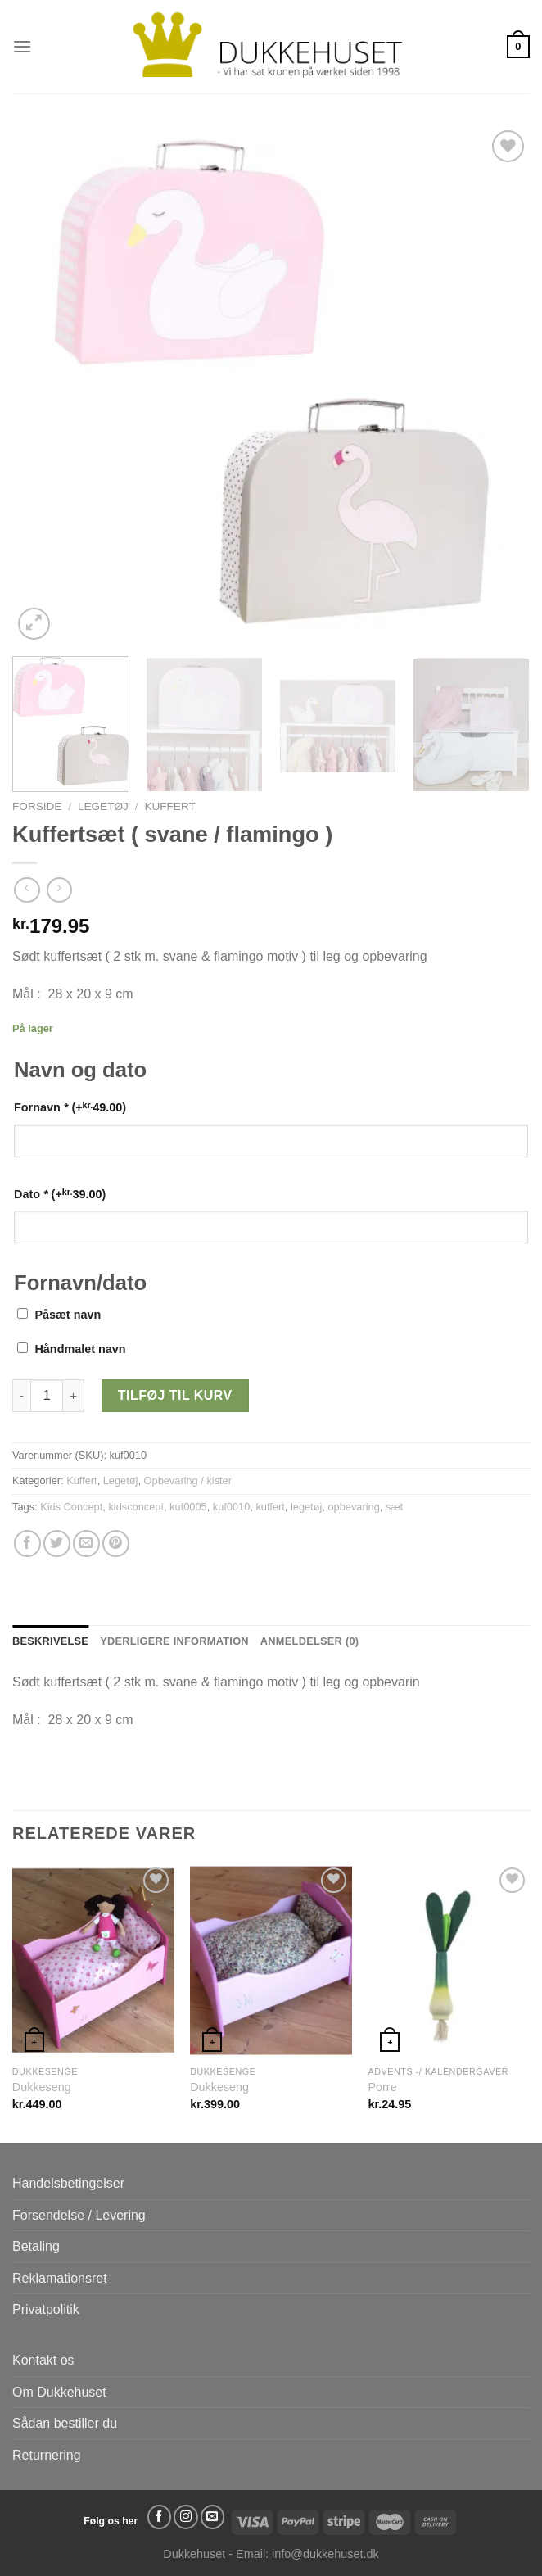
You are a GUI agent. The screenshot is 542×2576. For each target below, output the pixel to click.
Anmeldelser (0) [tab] (309, 1641)
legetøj (306, 1507)
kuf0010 (232, 1507)
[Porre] (449, 1960)
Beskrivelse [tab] (50, 1641)
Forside (36, 806)
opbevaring (353, 1507)
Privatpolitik (45, 2309)
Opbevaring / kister (188, 1480)
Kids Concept (71, 1507)
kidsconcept (136, 1507)
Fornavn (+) (70, 1107)
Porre (382, 2087)
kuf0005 (188, 1507)
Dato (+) (60, 1194)
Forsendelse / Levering (79, 2215)
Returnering (46, 2455)
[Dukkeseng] (93, 1960)
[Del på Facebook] (27, 1543)
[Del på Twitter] (56, 1543)
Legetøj (103, 806)
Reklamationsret (59, 2278)
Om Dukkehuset (59, 2392)
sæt (394, 1507)
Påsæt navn (67, 1314)
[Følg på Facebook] (159, 2517)
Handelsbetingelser (68, 2183)
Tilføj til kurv (175, 1395)
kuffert (269, 1507)
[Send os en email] (213, 2517)
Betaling (36, 2246)
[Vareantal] (46, 1395)
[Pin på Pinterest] (115, 1543)
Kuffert (169, 806)
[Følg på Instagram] (186, 2517)
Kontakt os (43, 2360)
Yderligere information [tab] (174, 1641)
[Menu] (22, 46)
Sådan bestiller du (64, 2423)
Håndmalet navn (79, 1349)
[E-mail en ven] (86, 1543)
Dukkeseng (41, 2087)
